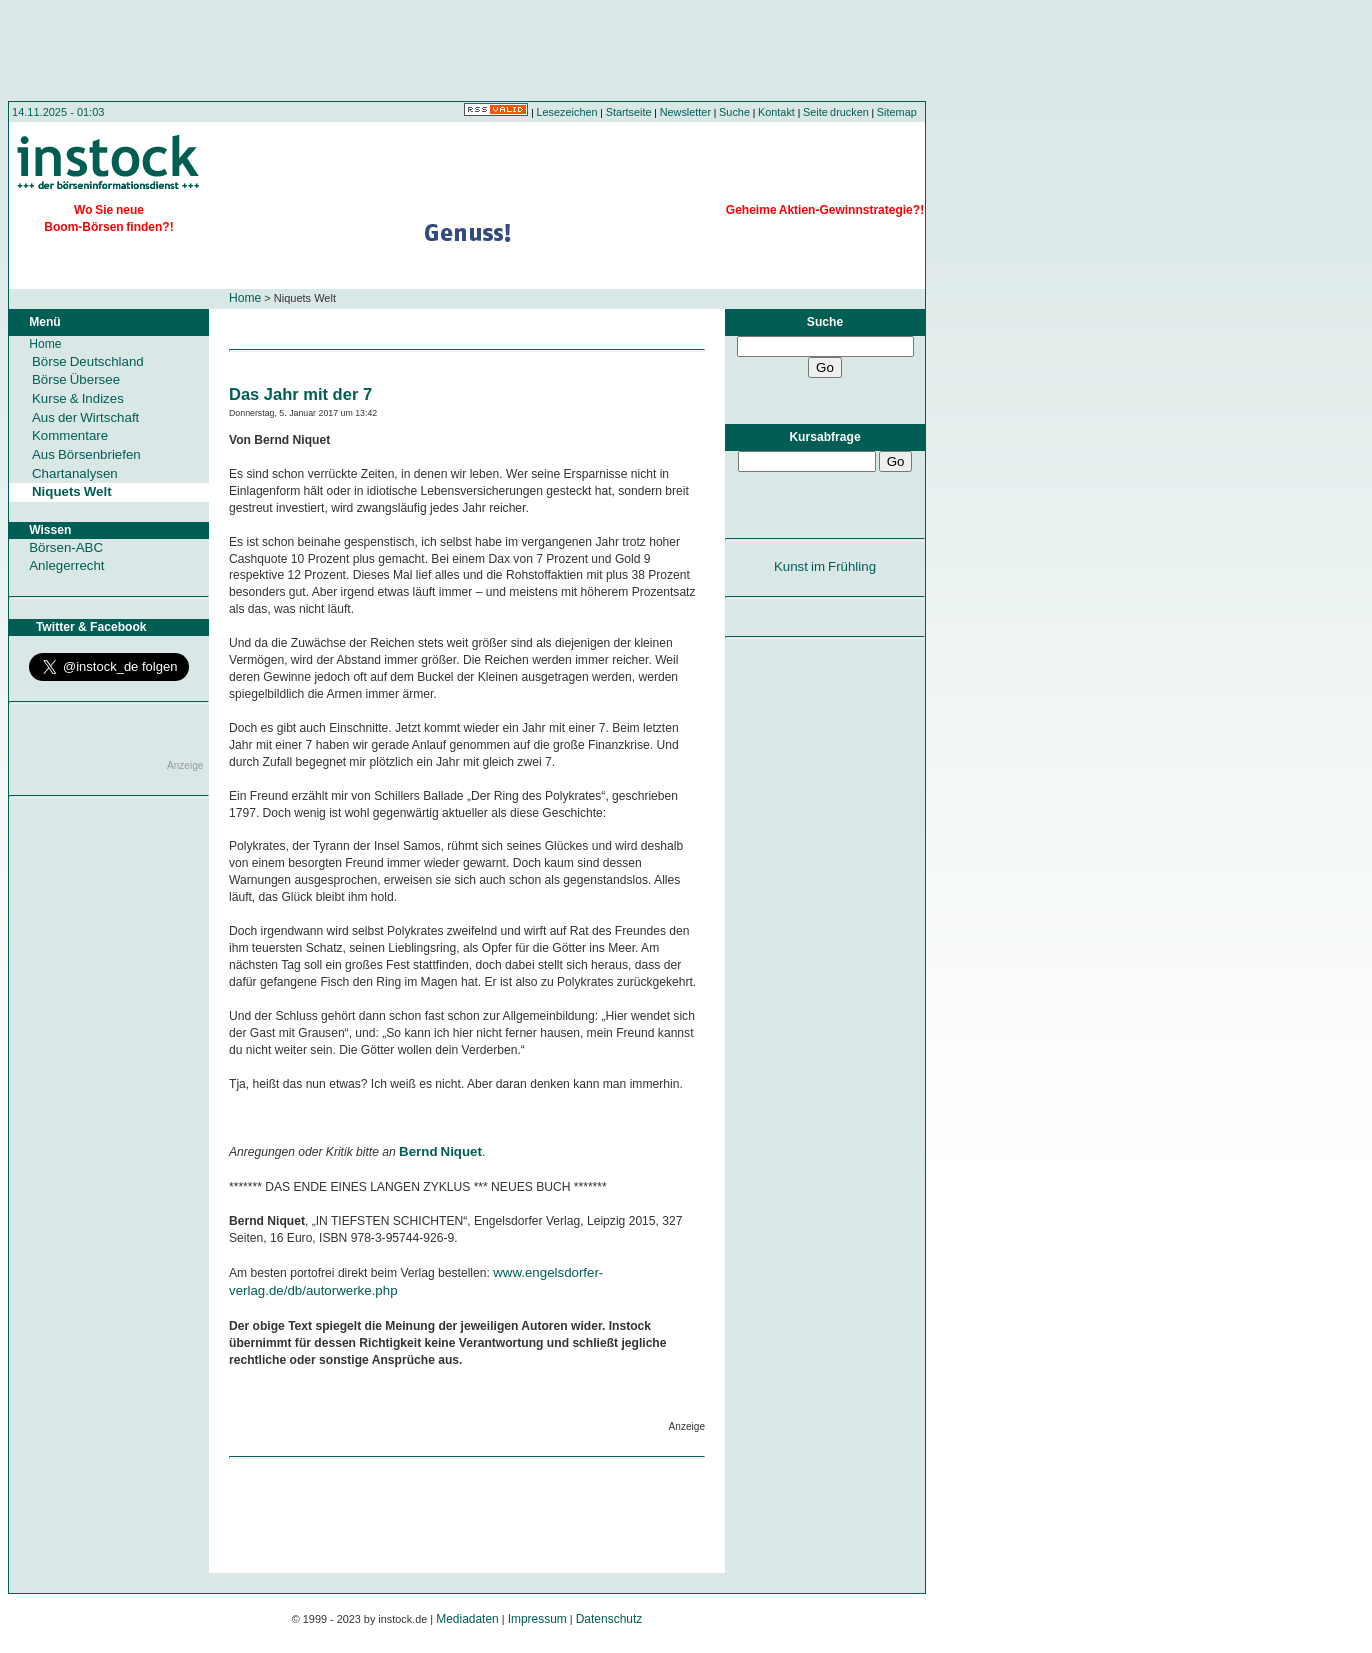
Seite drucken (836, 112)
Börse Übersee (76, 379)
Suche (734, 112)
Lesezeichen (567, 112)
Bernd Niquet (440, 1151)
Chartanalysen (75, 473)
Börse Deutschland (88, 361)
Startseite (629, 112)
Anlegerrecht (66, 565)
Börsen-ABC (66, 547)
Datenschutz (609, 1619)
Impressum (537, 1619)
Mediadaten (467, 1619)
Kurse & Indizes (78, 398)
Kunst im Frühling (825, 566)
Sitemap (897, 112)
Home (245, 298)
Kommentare (70, 435)
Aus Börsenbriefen (86, 454)
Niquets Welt (72, 491)
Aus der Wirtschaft (85, 417)
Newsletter (685, 112)
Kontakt (776, 112)
